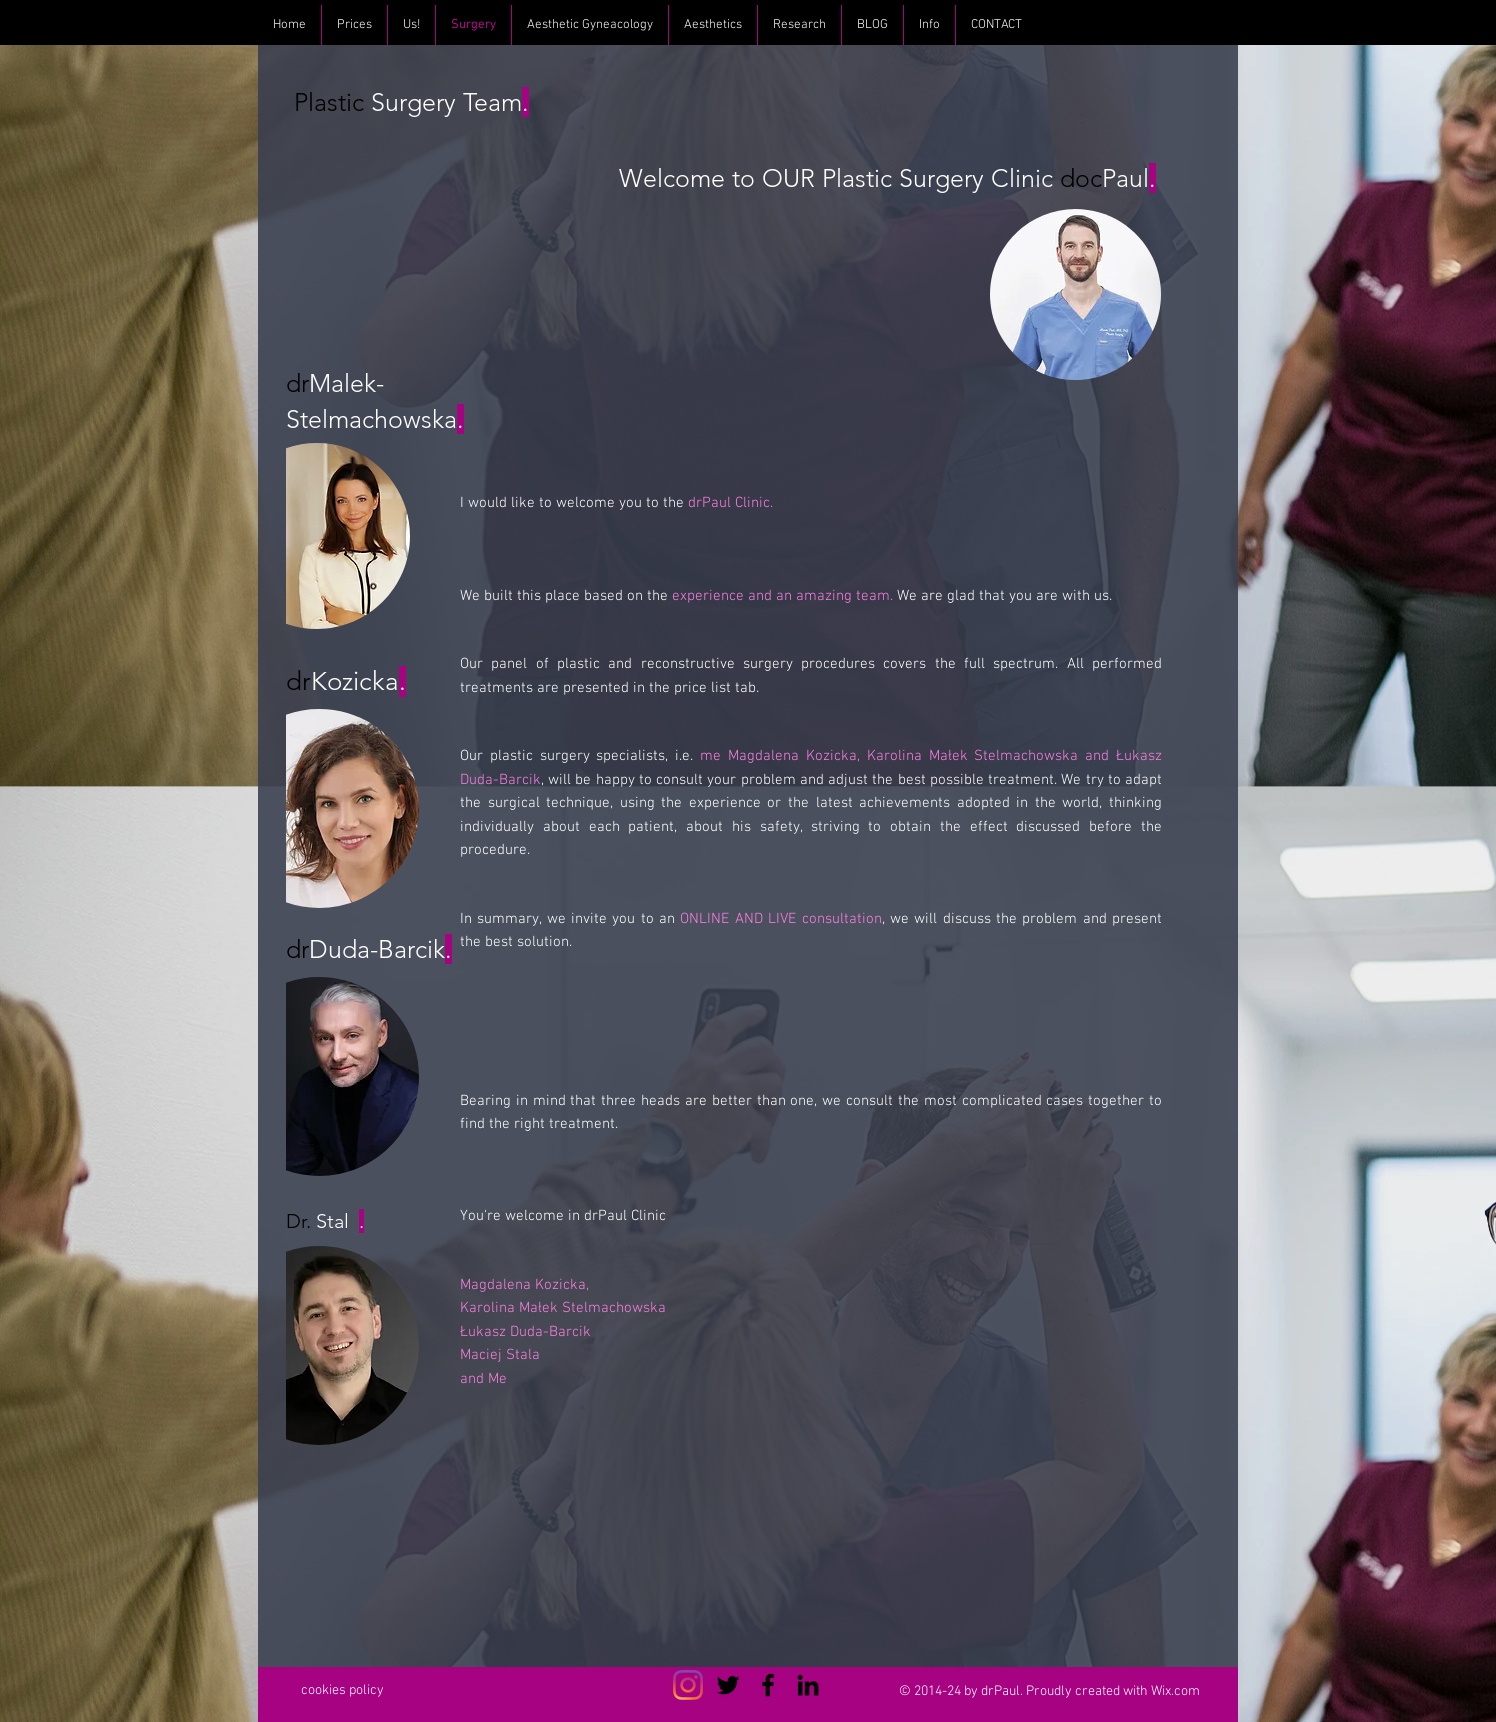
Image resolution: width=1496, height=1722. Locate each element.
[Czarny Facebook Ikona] (768, 1685)
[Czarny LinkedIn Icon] (808, 1685)
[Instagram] (688, 1685)
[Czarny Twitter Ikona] (728, 1685)
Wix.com (1175, 1691)
